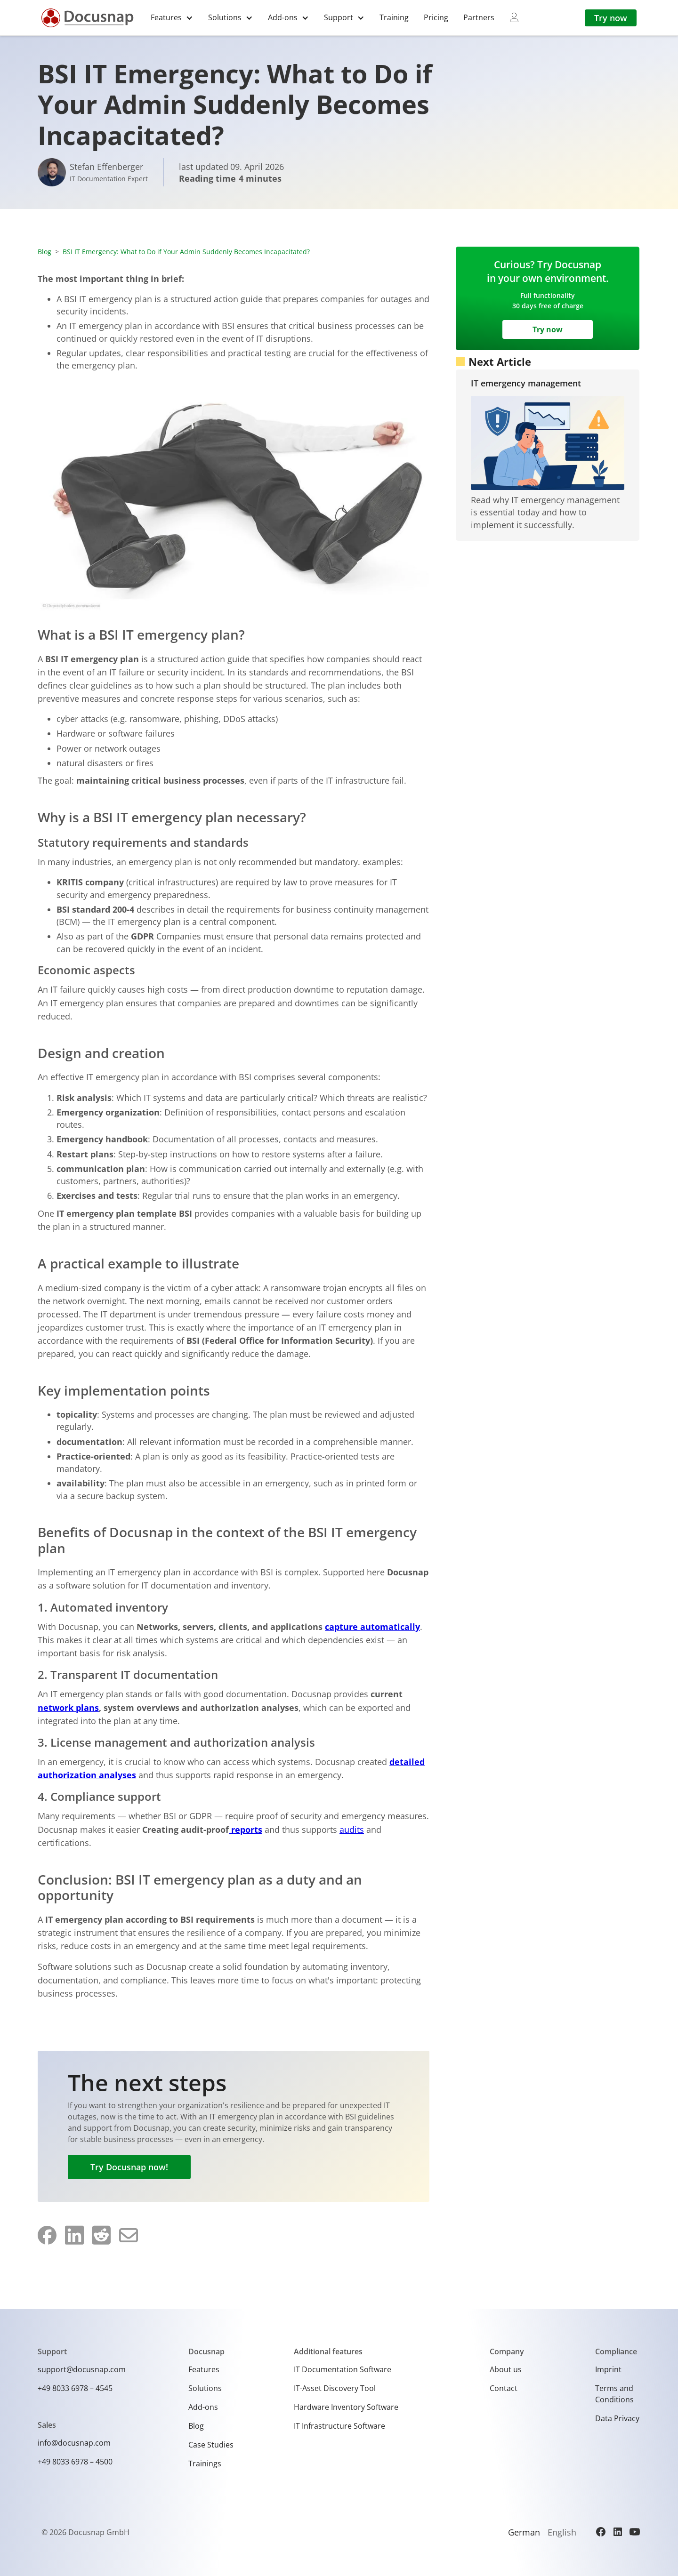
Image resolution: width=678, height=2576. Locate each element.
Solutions (205, 2388)
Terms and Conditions (614, 2394)
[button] (172, 18)
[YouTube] (634, 2531)
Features (203, 2369)
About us (506, 2369)
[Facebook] (600, 2531)
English (562, 2532)
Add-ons (203, 2407)
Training (394, 17)
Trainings (204, 2463)
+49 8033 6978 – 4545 (75, 2388)
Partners (478, 17)
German (524, 2532)
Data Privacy (617, 2418)
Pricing (436, 17)
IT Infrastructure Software (339, 2426)
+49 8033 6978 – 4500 (75, 2461)
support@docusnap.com (82, 2369)
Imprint (608, 2369)
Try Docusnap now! (129, 2167)
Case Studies (211, 2445)
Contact (503, 2388)
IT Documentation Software (342, 2369)
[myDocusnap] (514, 17)
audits (351, 1829)
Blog (44, 251)
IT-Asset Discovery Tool (335, 2388)
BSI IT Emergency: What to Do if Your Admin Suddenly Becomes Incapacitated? (186, 251)
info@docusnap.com (74, 2443)
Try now (610, 18)
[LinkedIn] (617, 2531)
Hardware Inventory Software (346, 2407)
